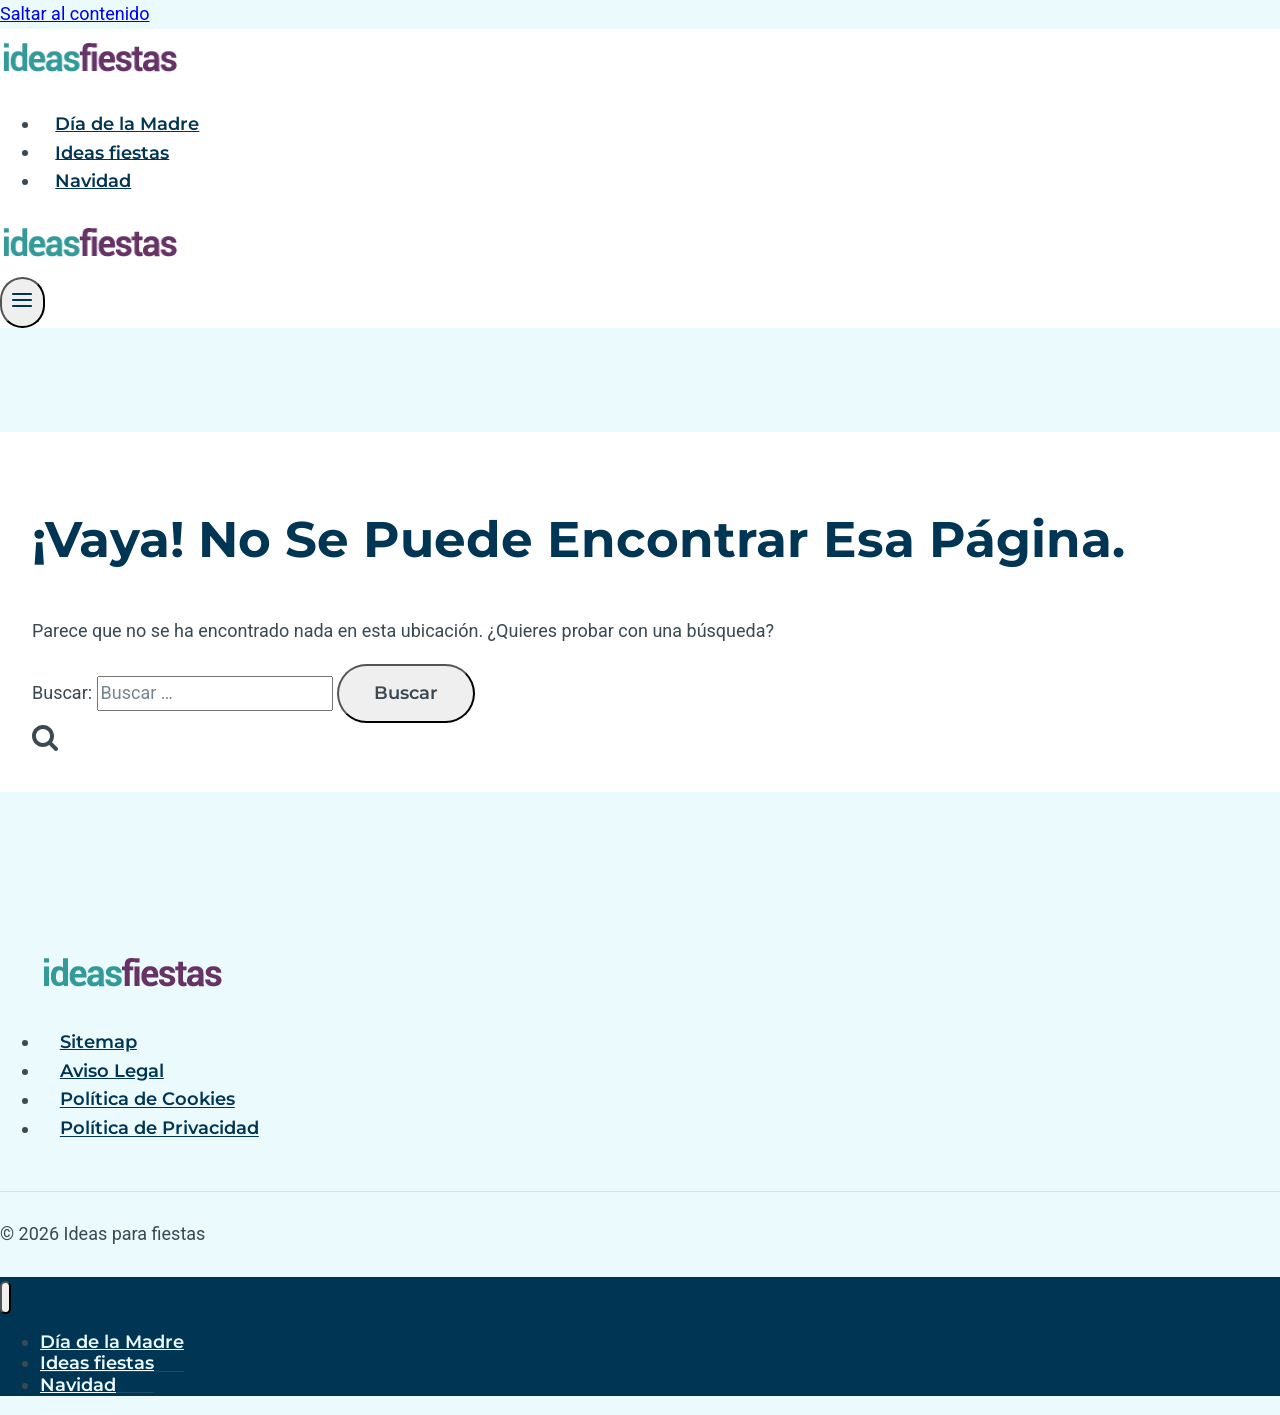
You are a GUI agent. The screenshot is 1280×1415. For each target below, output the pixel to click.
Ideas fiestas (112, 152)
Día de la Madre (127, 124)
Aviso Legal (112, 1071)
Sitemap (98, 1042)
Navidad (93, 181)
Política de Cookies (147, 1100)
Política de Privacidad (159, 1129)
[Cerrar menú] (5, 1297)
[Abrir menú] (22, 302)
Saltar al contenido (75, 13)
